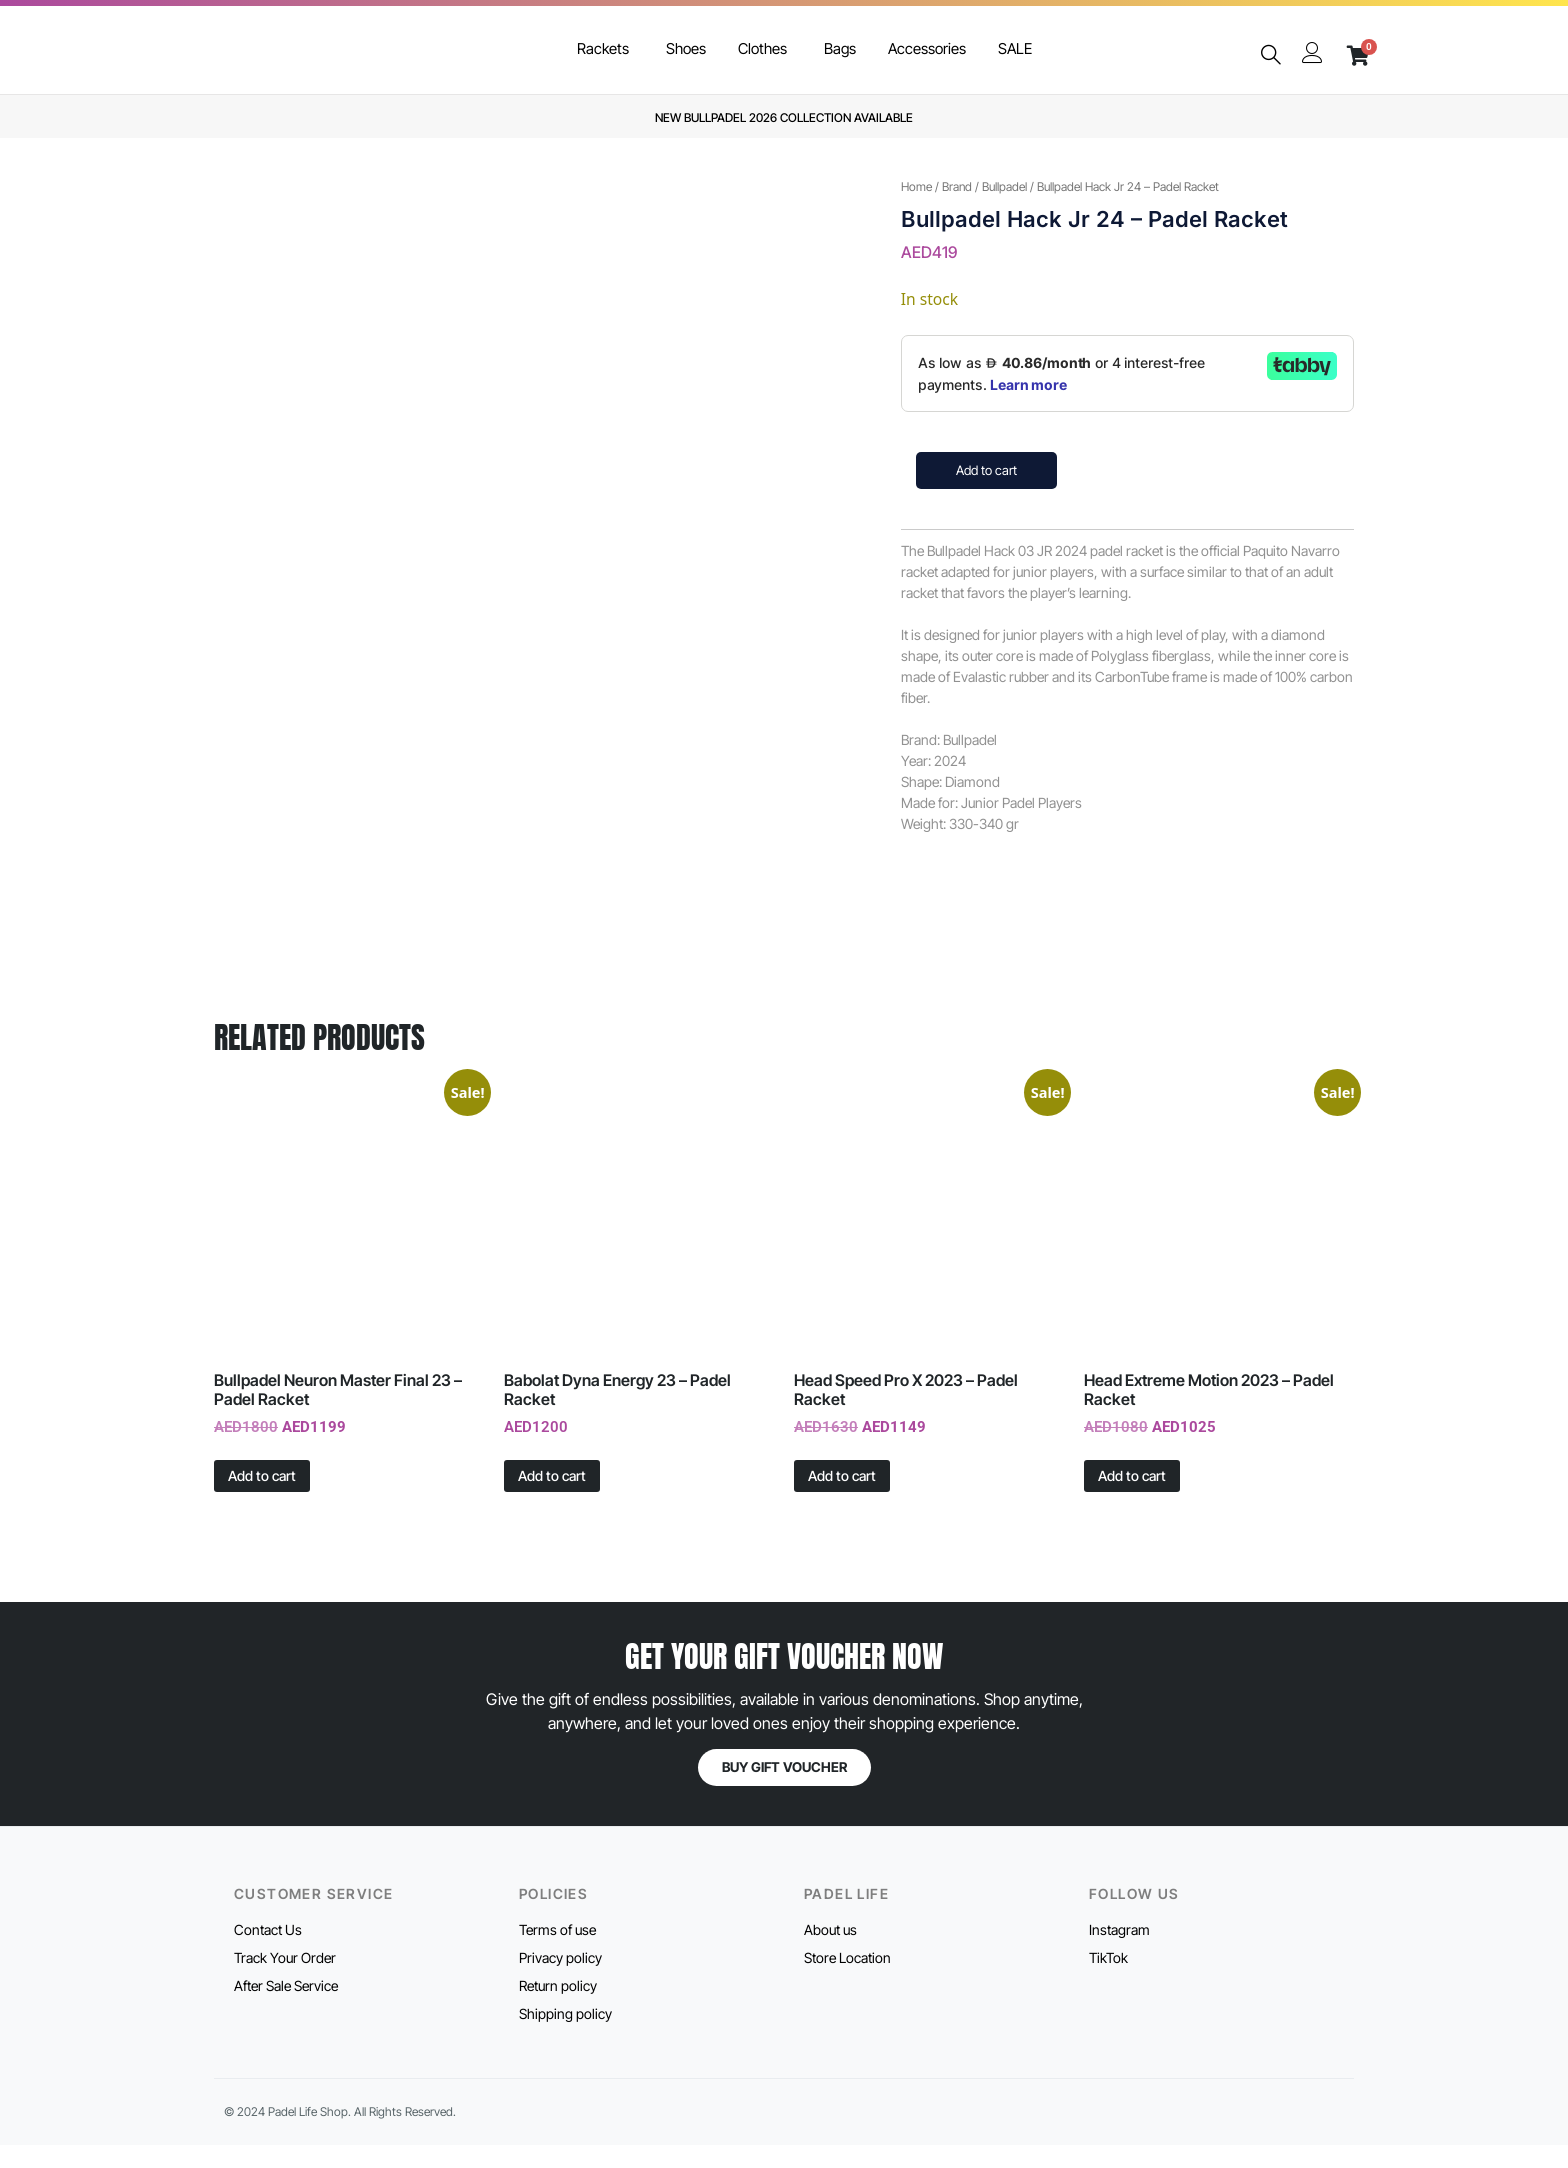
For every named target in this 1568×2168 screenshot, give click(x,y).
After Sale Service (286, 2008)
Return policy (558, 2008)
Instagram (1119, 1952)
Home (916, 186)
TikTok (1108, 1980)
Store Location (847, 1980)
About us (830, 1952)
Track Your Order (285, 1980)
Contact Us (268, 1952)
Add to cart (986, 470)
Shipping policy (565, 2036)
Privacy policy (560, 1980)
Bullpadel (1004, 186)
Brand (957, 186)
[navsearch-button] (1270, 55)
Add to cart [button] (262, 1497)
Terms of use (557, 1952)
